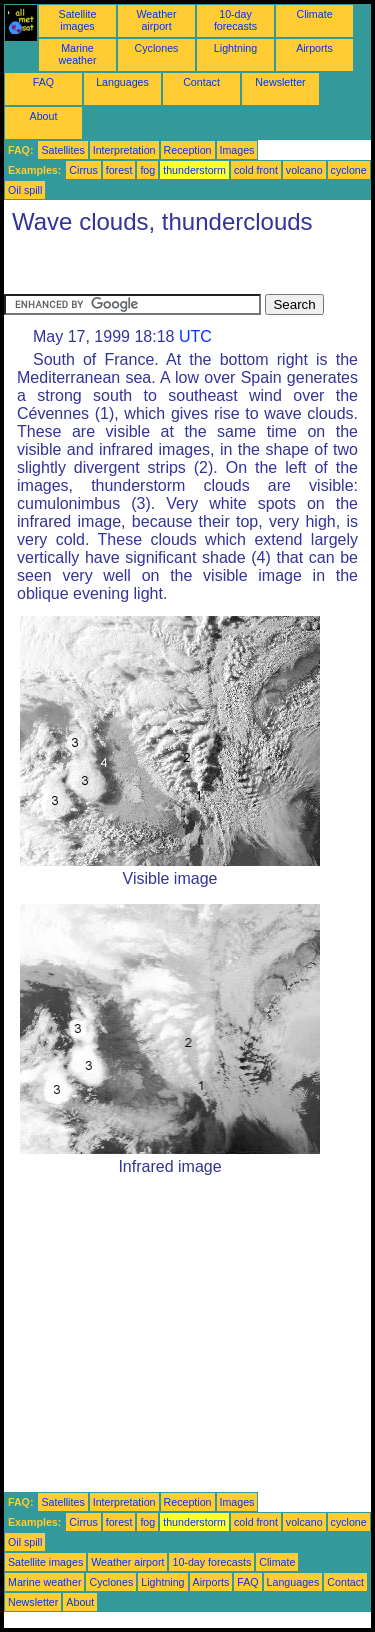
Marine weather (78, 54)
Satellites (62, 150)
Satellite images (78, 20)
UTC (195, 336)
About (44, 116)
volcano (304, 170)
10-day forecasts (235, 20)
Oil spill (25, 190)
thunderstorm (194, 170)
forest (119, 170)
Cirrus (83, 170)
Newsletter (280, 82)
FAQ (43, 82)
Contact (201, 82)
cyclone (349, 170)
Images (237, 150)
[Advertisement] (164, 269)
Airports (314, 48)
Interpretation (124, 150)
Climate (314, 14)
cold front (256, 170)
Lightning (235, 48)
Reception (188, 150)
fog (147, 170)
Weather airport (156, 20)
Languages (122, 82)
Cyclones (157, 48)
